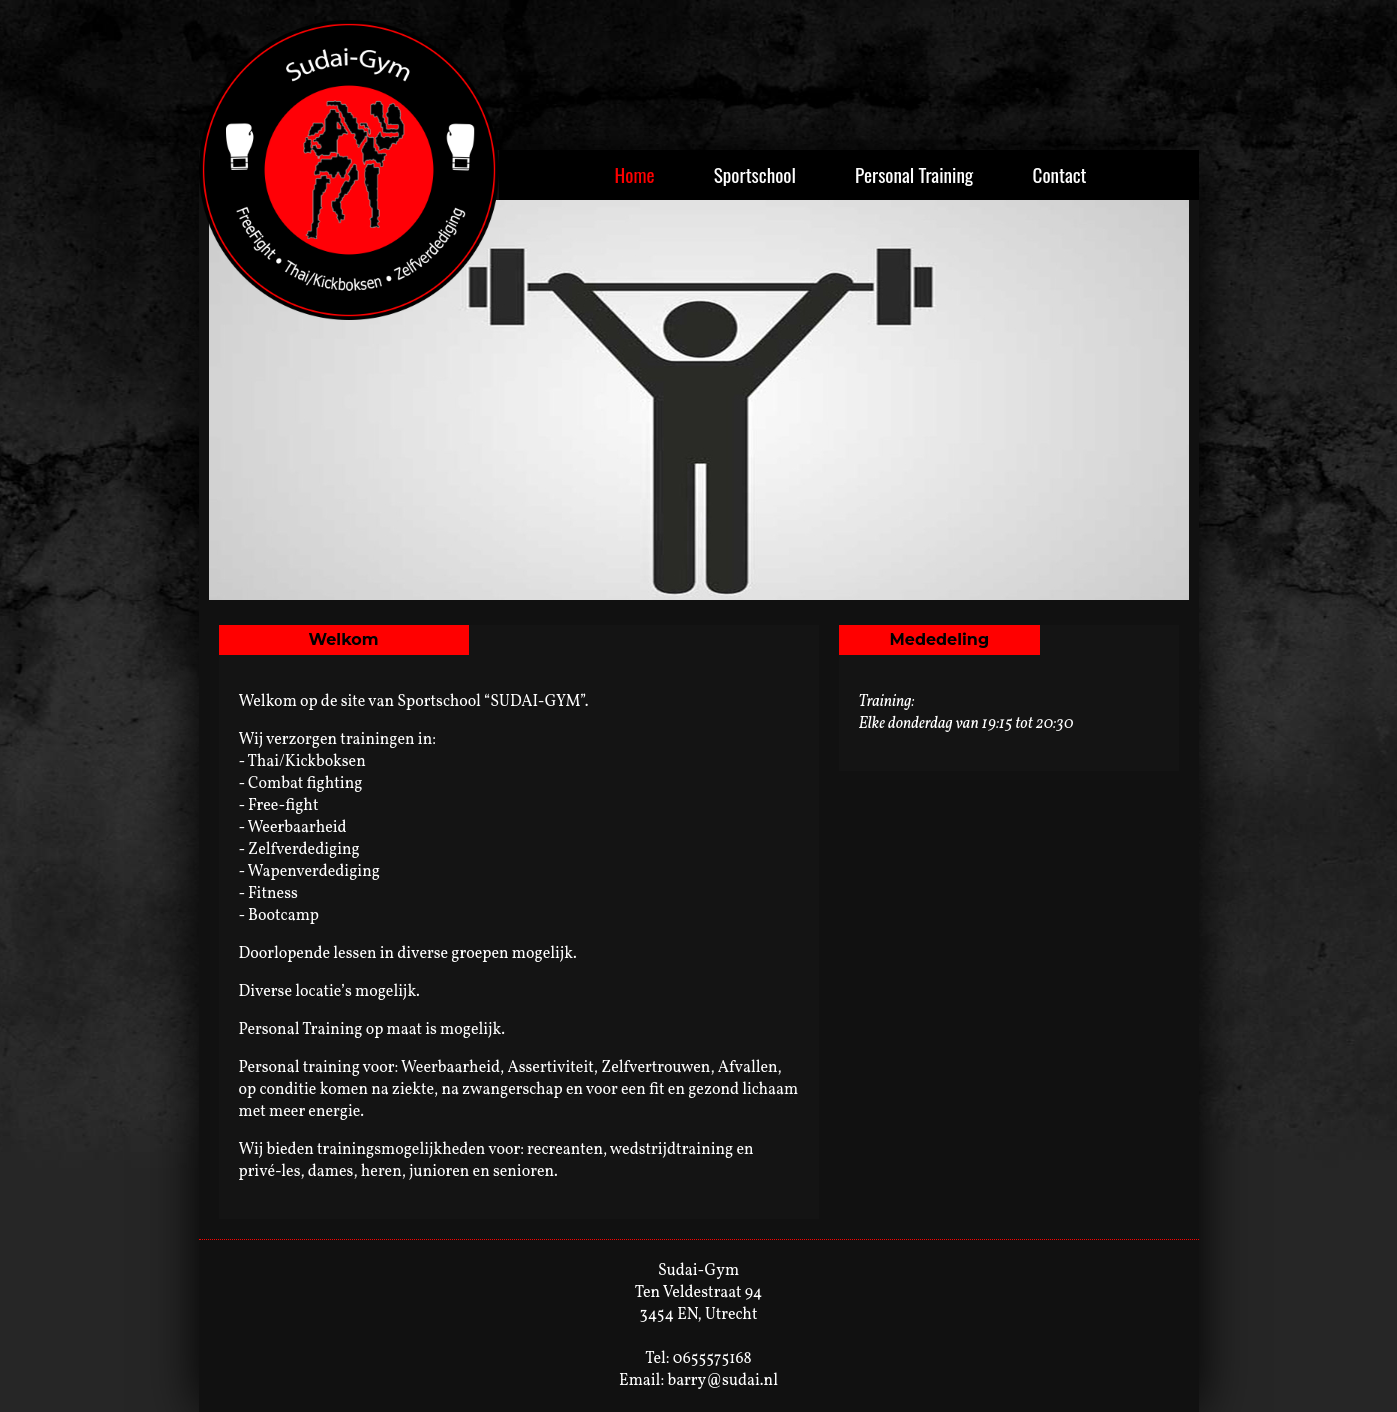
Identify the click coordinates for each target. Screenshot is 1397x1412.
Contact (1060, 174)
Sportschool (755, 174)
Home (634, 174)
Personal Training (914, 174)
